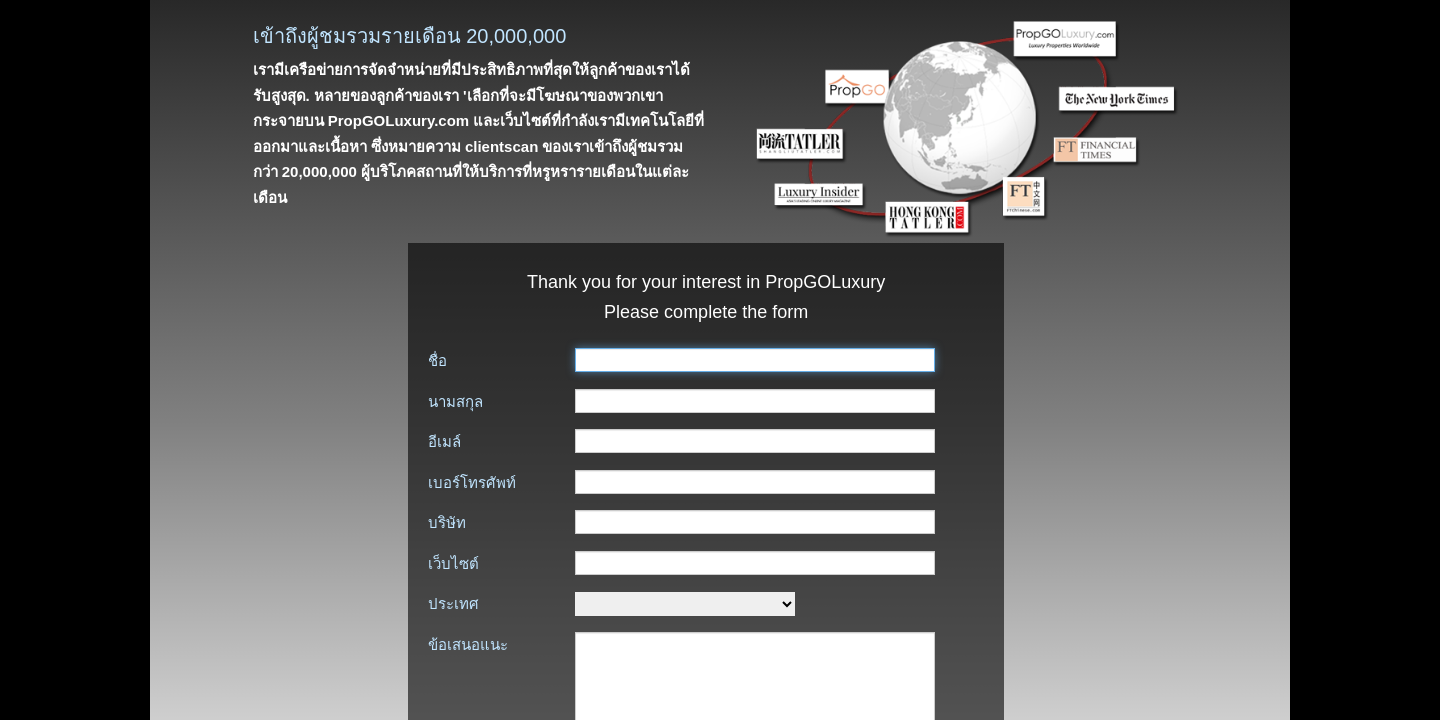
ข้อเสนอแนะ (468, 644)
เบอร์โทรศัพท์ (472, 482)
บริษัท (447, 522)
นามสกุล (455, 401)
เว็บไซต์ (453, 563)
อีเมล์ (444, 441)
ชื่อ (437, 360)
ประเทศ (453, 603)
